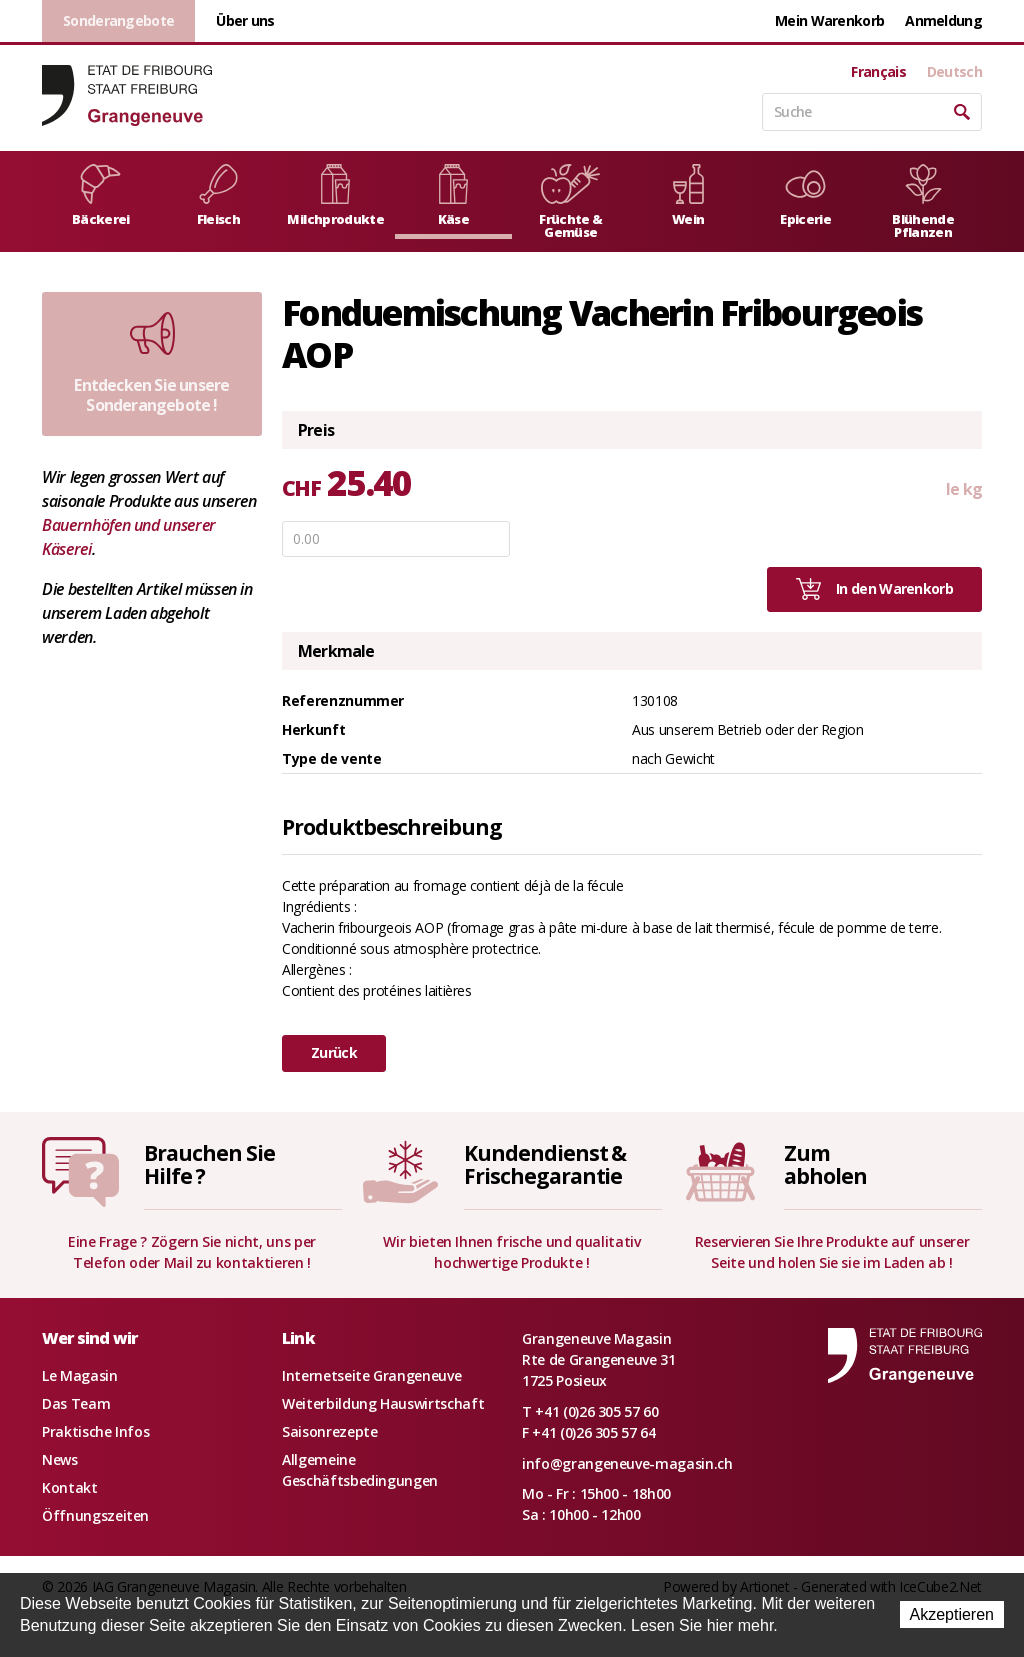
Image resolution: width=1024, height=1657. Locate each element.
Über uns (245, 20)
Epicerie (805, 196)
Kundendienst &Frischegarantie (545, 1164)
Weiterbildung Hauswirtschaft (383, 1403)
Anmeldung (943, 20)
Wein (688, 196)
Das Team (76, 1403)
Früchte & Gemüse (570, 202)
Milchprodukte (335, 196)
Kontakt (70, 1487)
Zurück (334, 1052)
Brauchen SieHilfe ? (209, 1164)
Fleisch (218, 196)
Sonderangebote (118, 20)
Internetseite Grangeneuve (371, 1375)
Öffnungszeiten (95, 1515)
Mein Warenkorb (829, 20)
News (60, 1459)
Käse (453, 196)
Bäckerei (100, 196)
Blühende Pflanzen (923, 202)
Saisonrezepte (329, 1431)
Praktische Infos (95, 1431)
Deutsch (954, 72)
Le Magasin (80, 1375)
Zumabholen (825, 1164)
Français (878, 72)
